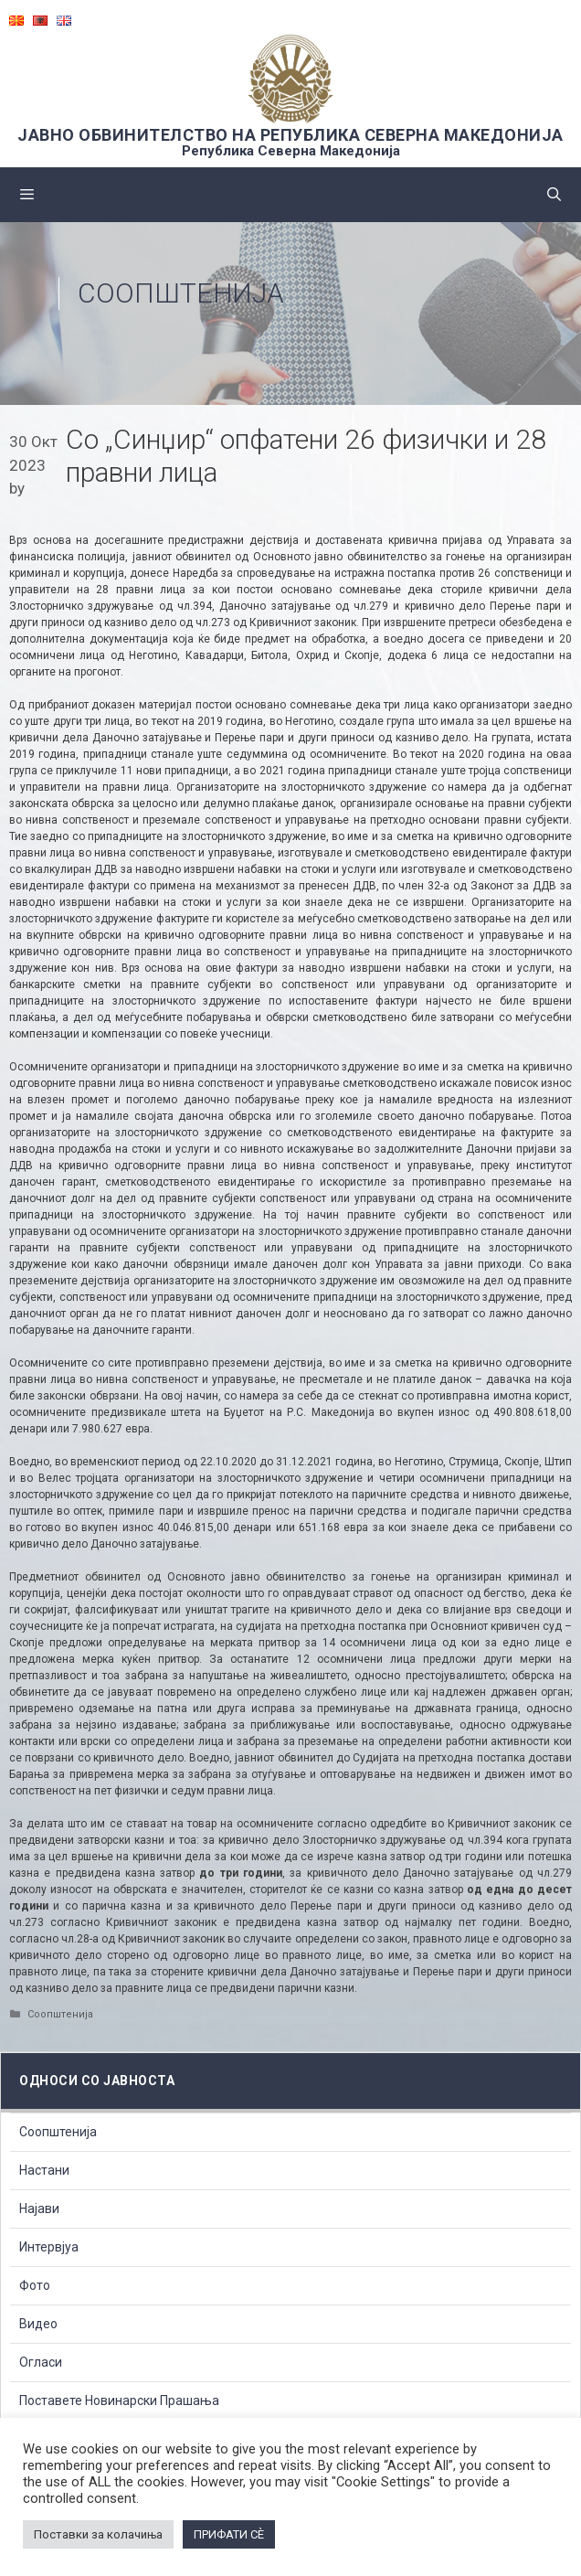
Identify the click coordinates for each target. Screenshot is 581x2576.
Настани (44, 2170)
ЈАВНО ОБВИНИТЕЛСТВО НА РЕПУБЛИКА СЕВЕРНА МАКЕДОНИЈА (290, 134)
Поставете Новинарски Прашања (119, 2400)
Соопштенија (181, 293)
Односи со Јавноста (96, 2080)
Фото (34, 2285)
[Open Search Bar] (554, 194)
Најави (39, 2208)
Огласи (40, 2362)
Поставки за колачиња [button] (98, 2534)
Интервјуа (49, 2247)
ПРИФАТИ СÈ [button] (229, 2534)
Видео (38, 2323)
